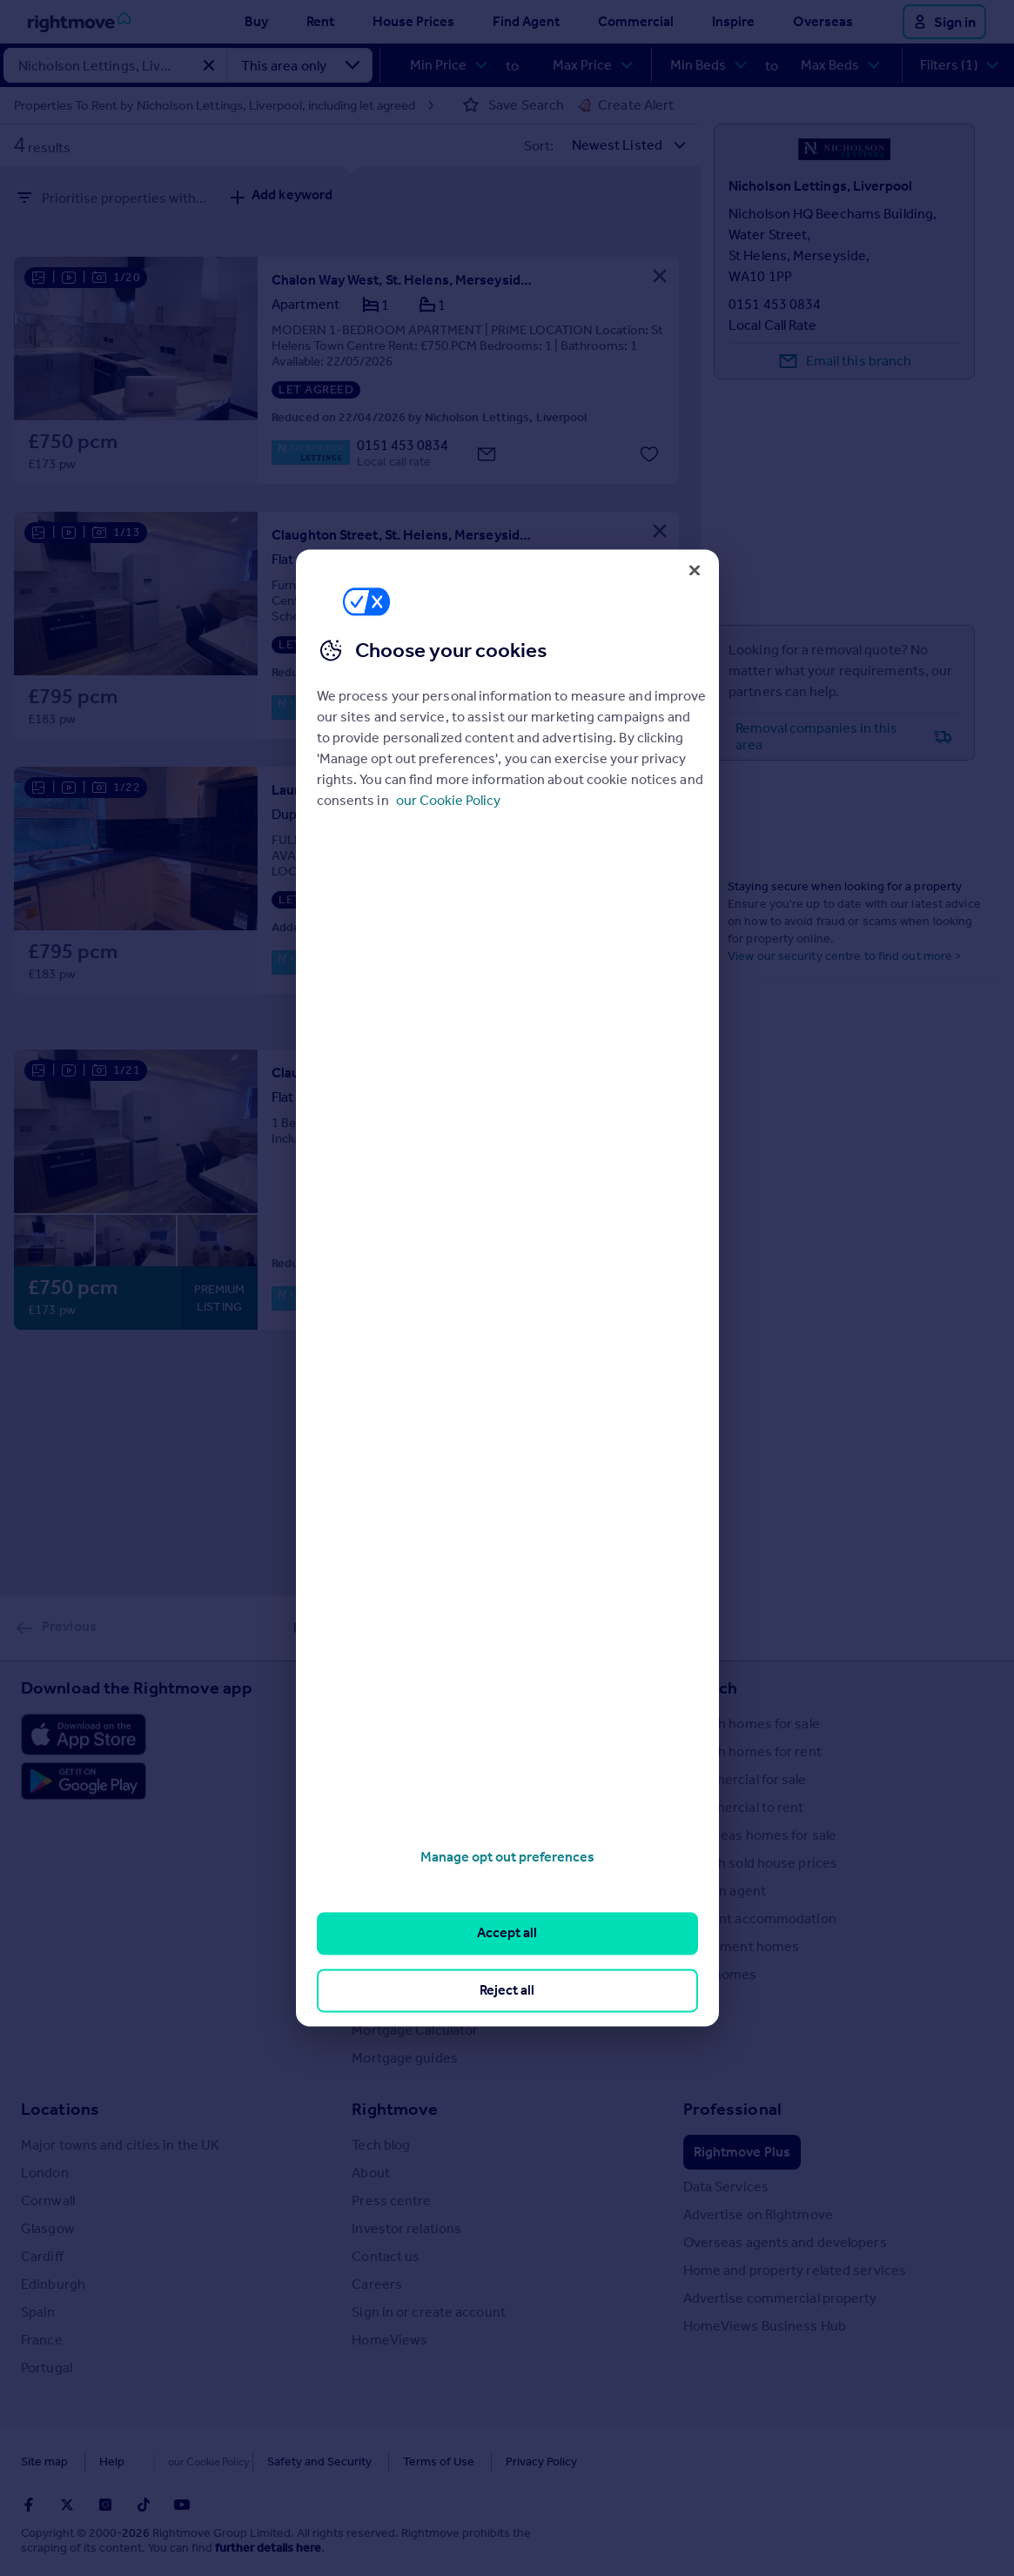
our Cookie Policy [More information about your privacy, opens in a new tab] (448, 800)
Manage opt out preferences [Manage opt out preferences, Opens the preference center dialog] (507, 1856)
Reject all (507, 1990)
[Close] (694, 570)
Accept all (507, 1933)
